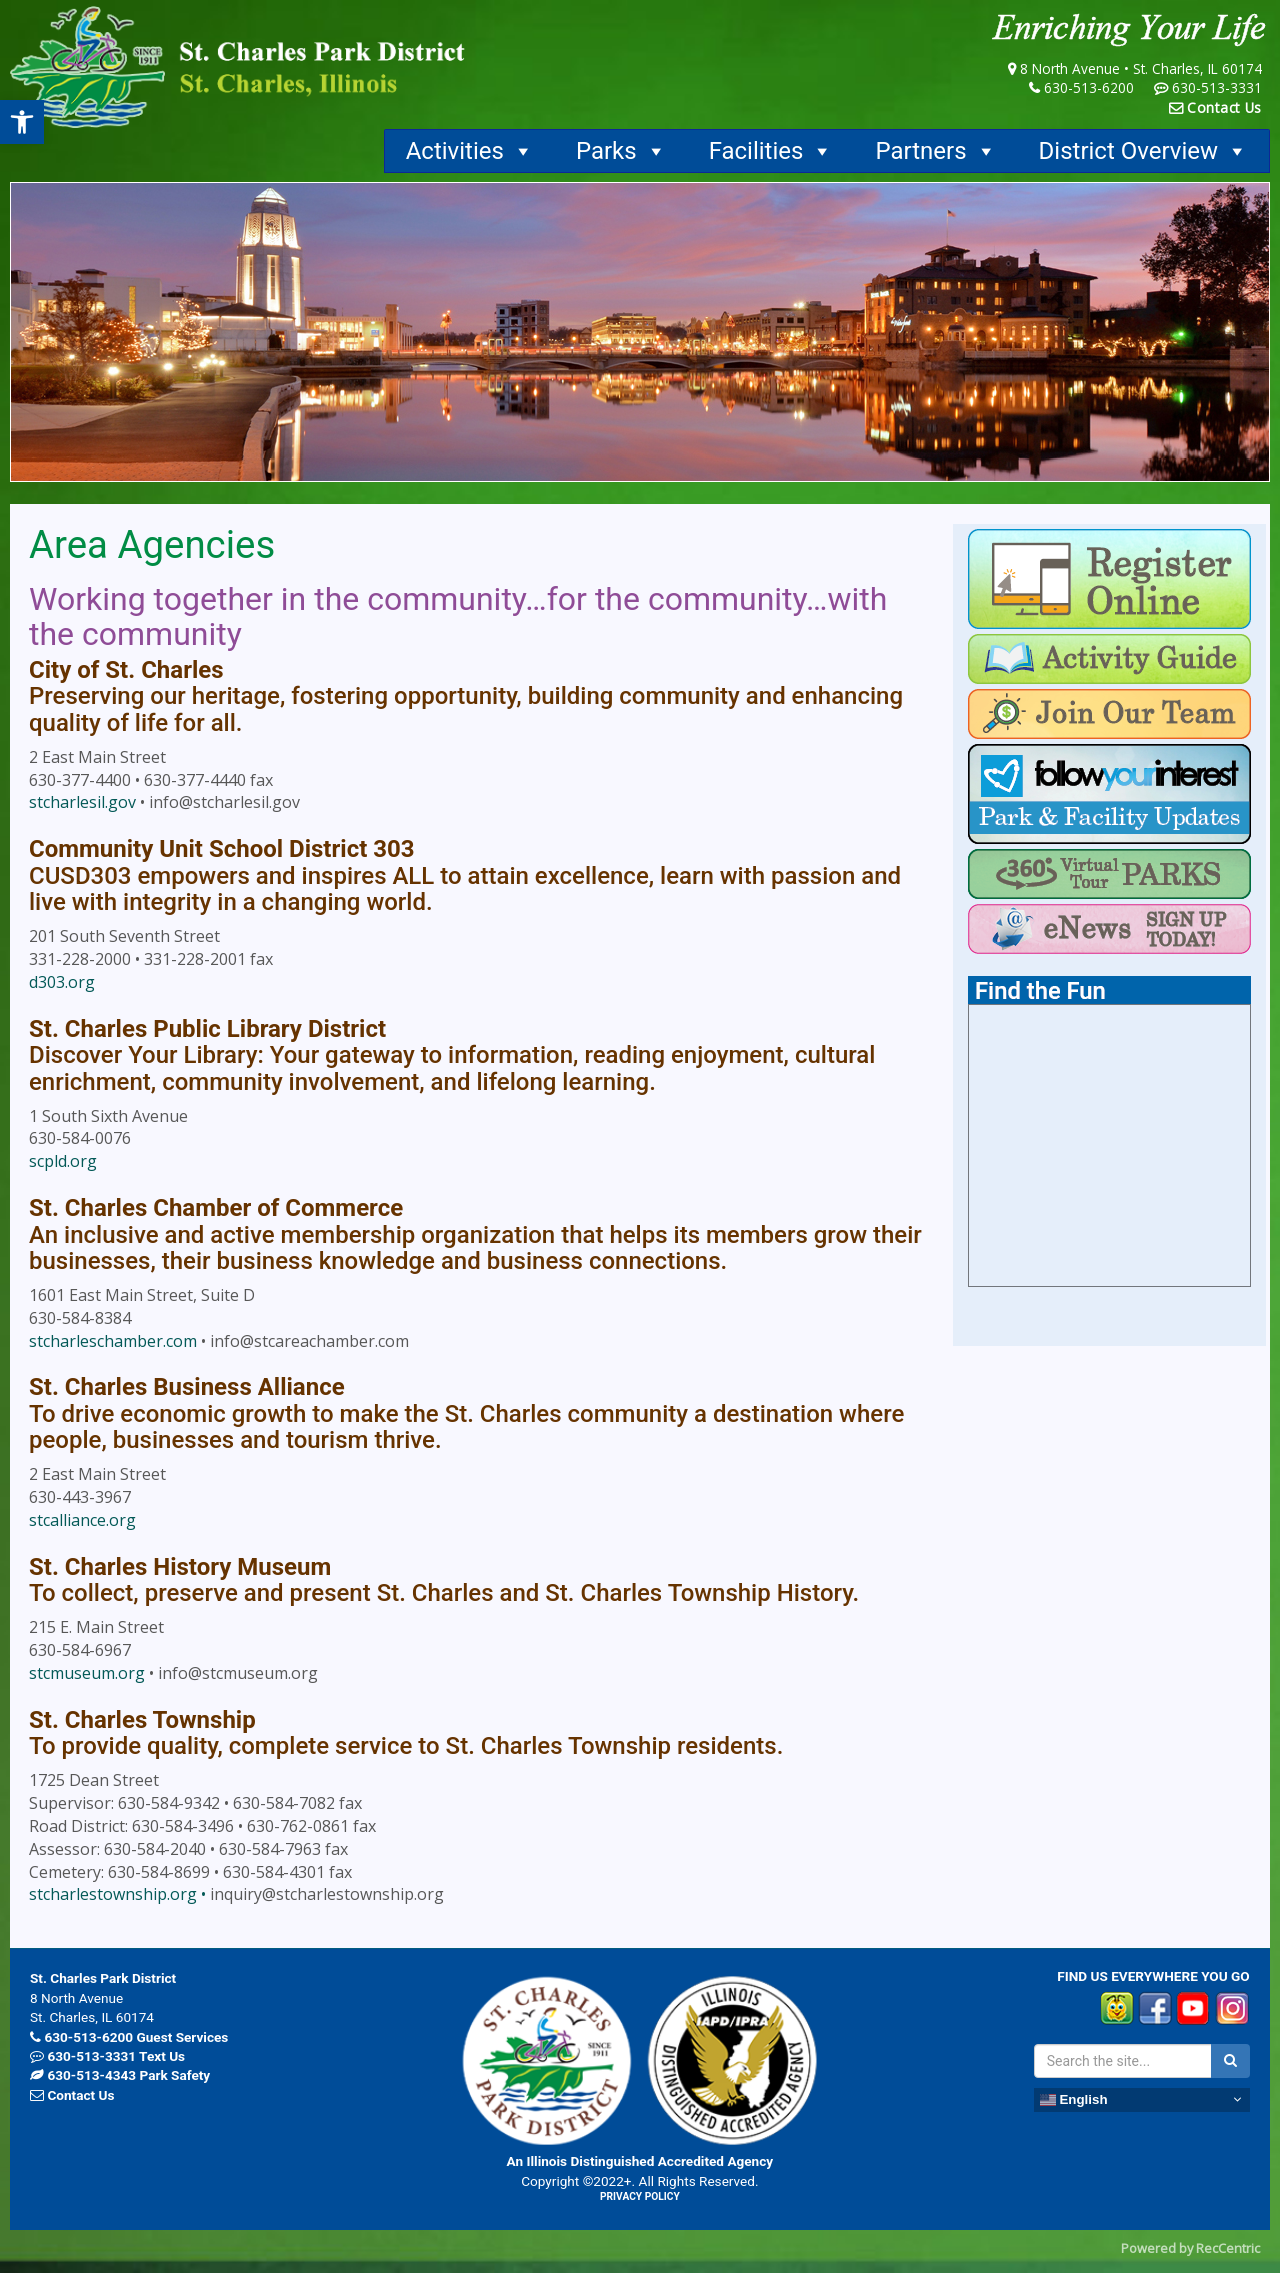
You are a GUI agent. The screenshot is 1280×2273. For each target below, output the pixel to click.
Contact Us (1224, 107)
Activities (470, 151)
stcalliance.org (82, 1520)
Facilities (771, 151)
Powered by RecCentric (1190, 2248)
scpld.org (63, 1161)
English (1074, 2099)
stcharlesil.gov (82, 802)
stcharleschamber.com (113, 1341)
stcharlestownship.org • (119, 1894)
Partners (935, 151)
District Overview (1143, 151)
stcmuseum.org (87, 1673)
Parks (621, 151)
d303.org (62, 982)
